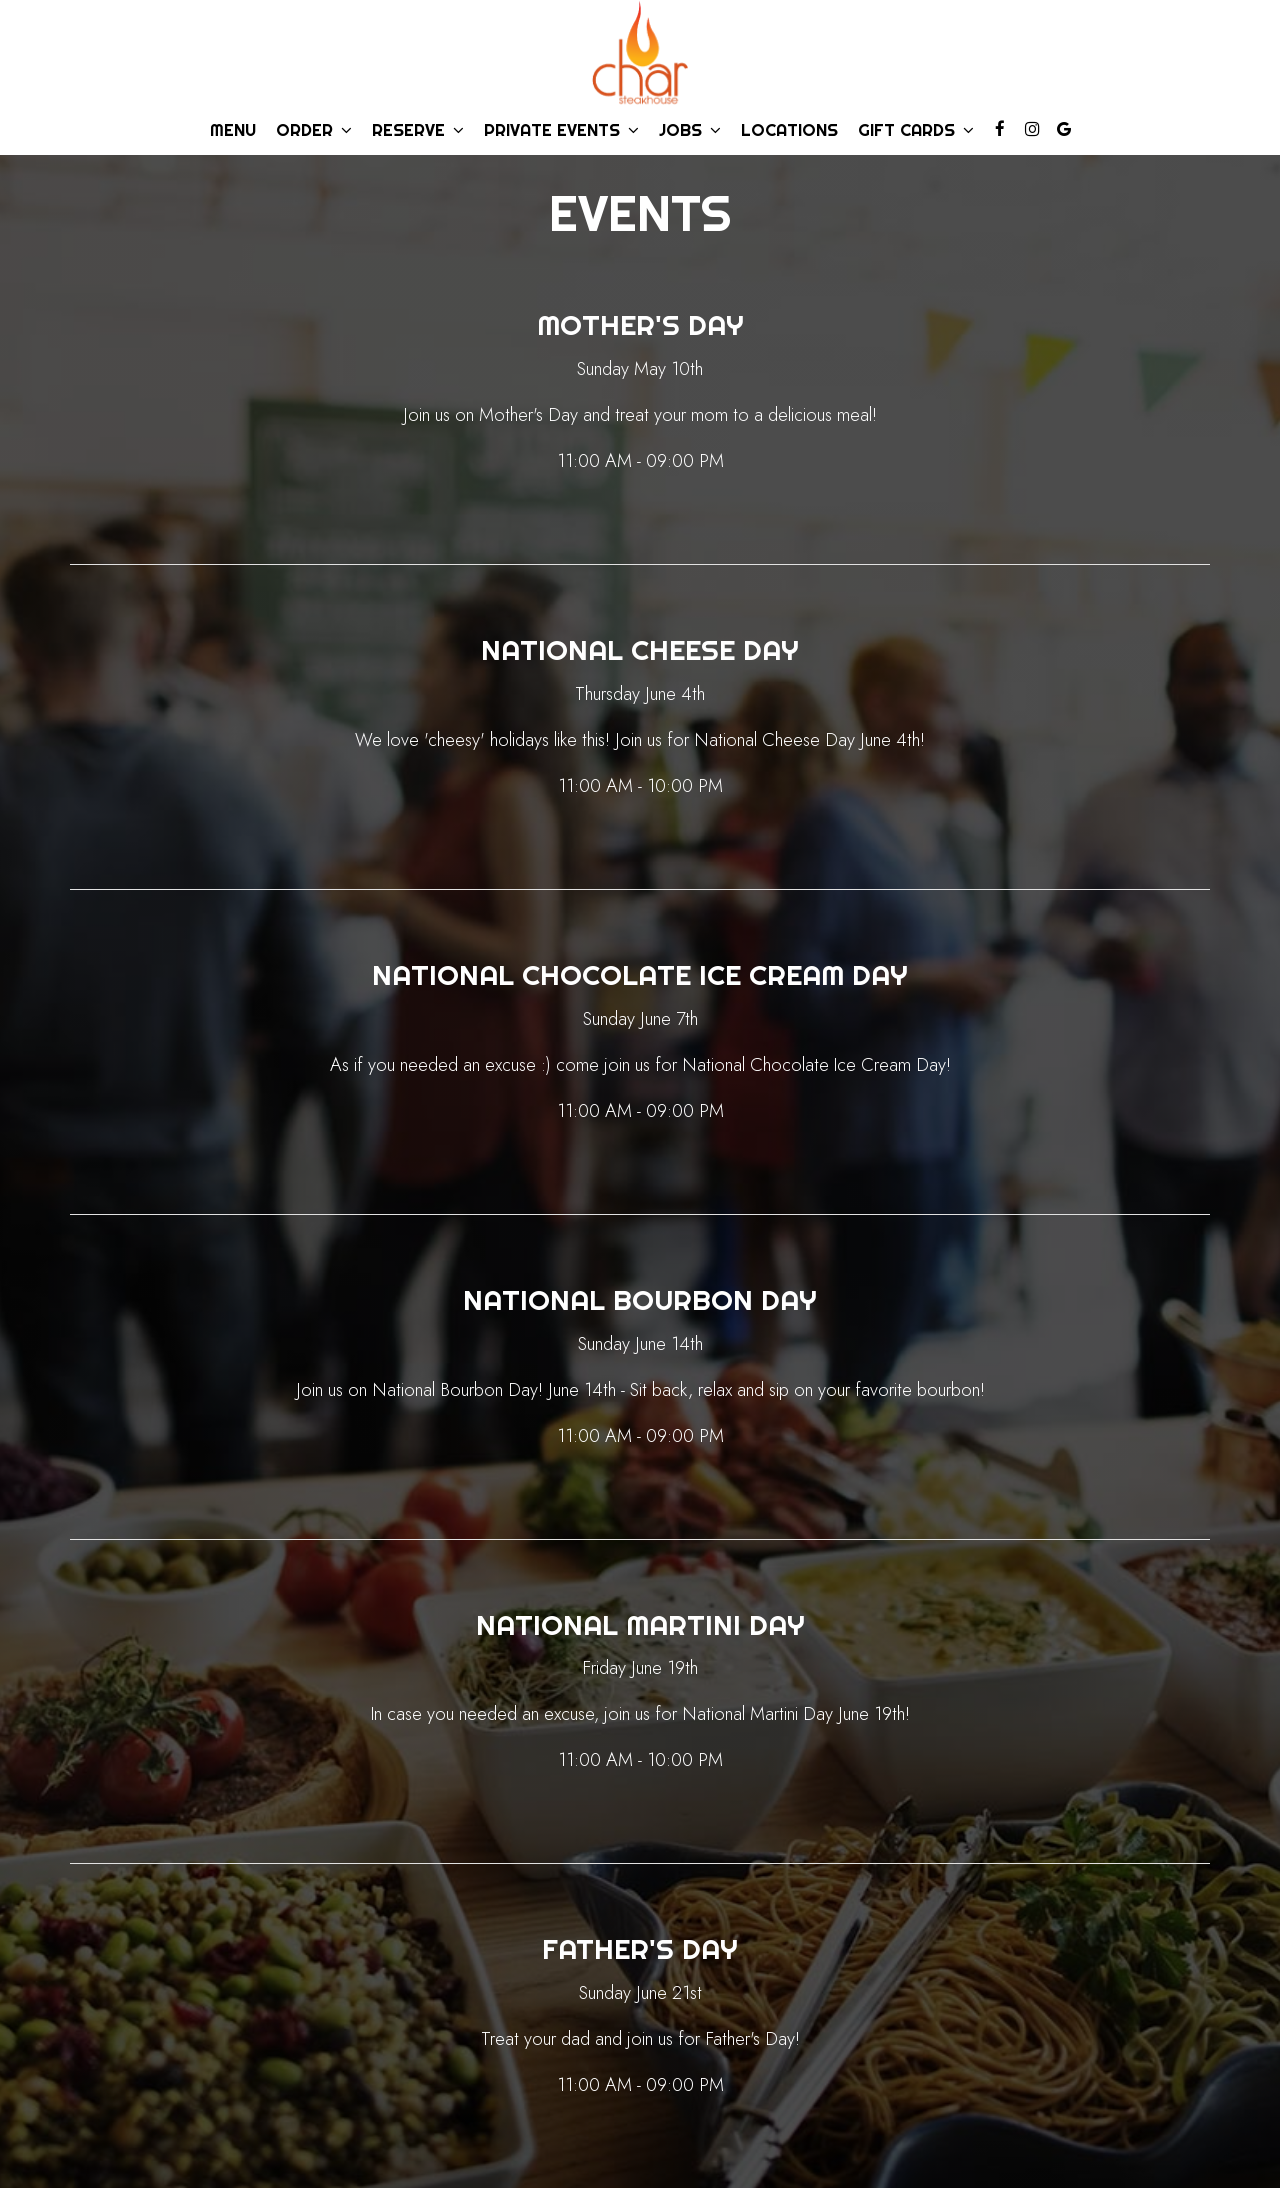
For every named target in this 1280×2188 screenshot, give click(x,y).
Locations (789, 130)
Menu (233, 130)
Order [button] (314, 130)
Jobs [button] (690, 130)
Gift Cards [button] (916, 130)
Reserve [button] (418, 130)
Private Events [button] (561, 130)
